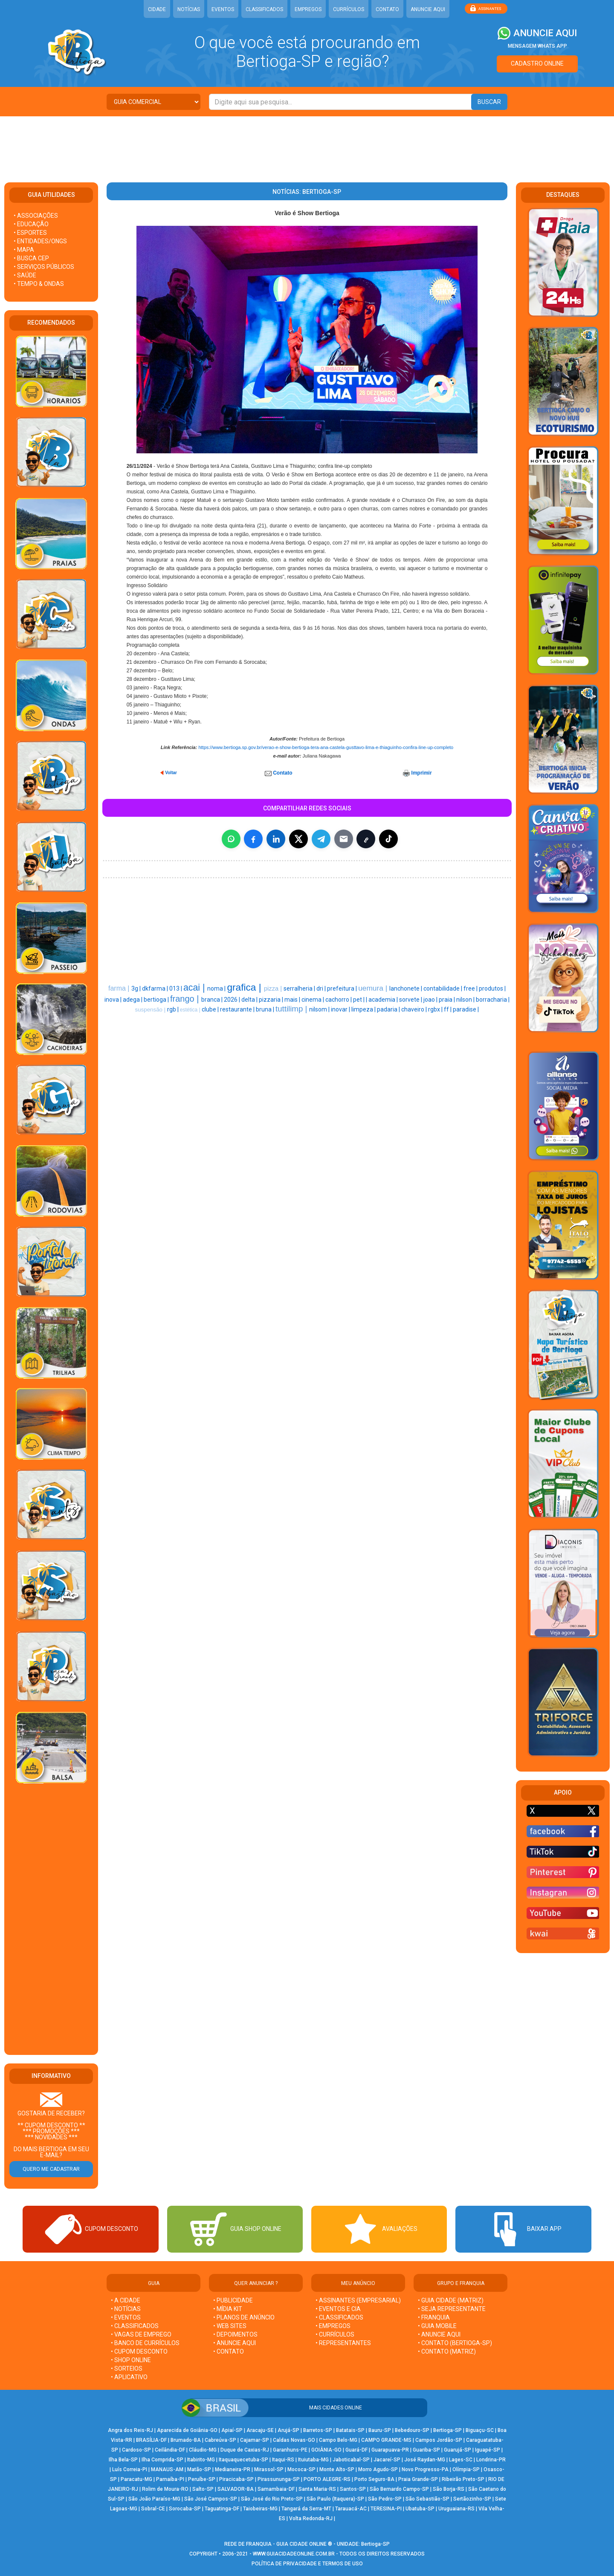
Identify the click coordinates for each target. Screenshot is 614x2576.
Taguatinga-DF (222, 2509)
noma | (217, 988)
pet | (359, 999)
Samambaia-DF (276, 2489)
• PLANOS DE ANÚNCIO (244, 2317)
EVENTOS (222, 9)
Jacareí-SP (387, 2460)
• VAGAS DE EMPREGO (141, 2334)
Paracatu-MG (136, 2479)
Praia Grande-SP (418, 2479)
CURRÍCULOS (348, 9)
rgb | (173, 1009)
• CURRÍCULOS (335, 2334)
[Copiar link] (365, 839)
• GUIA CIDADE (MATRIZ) (451, 2300)
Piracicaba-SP (236, 2479)
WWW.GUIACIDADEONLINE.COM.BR (294, 2554)
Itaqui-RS (283, 2460)
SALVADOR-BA (235, 2489)
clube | (211, 1009)
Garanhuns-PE (290, 2450)
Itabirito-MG (201, 2460)
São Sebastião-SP (427, 2499)
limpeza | (364, 1009)
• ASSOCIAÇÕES (36, 215)
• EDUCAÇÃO (31, 224)
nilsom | (320, 1009)
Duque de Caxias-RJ (244, 2450)
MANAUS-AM (167, 2469)
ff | (448, 1009)
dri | (321, 988)
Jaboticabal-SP (351, 2460)
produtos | (492, 988)
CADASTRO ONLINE (537, 63)
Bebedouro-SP (412, 2430)
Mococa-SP (301, 2469)
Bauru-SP (379, 2430)
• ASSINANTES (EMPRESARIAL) (358, 2300)
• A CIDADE (125, 2300)
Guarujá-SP (457, 2450)
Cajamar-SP (254, 2440)
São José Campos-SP (210, 2499)
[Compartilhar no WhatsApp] (231, 839)
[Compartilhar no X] (298, 839)
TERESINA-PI (386, 2509)
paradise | (466, 1009)
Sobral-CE (153, 2509)
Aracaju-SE (260, 2430)
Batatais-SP (350, 2430)
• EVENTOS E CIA (338, 2308)
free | (471, 988)
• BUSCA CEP (31, 258)
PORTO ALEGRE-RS (327, 2479)
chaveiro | (414, 1009)
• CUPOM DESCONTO (139, 2351)
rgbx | (436, 1009)
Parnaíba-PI (170, 2479)
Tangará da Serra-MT (306, 2509)
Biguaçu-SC (480, 2430)
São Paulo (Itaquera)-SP (335, 2499)
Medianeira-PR (232, 2469)
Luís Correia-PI (129, 2469)
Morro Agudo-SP (378, 2469)
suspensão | (151, 1009)
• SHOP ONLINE (131, 2360)
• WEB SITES (229, 2325)
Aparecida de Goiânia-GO (187, 2430)
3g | (136, 988)
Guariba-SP (426, 2450)
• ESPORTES (30, 232)
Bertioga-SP (447, 2430)
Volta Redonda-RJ (311, 2518)
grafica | (245, 987)
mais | (292, 999)
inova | (113, 999)
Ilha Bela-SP (123, 2460)
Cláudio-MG (203, 2450)
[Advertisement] (307, 144)
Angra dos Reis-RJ (130, 2430)
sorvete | (411, 999)
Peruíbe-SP (201, 2479)
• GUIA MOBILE (437, 2325)
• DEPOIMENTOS (235, 2334)
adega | (133, 999)
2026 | (232, 999)
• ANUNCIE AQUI (234, 2343)
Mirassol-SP (269, 2469)
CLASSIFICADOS (264, 9)
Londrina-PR (491, 2460)
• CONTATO (228, 2351)
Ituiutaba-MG (313, 2460)
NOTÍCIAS (188, 9)
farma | (119, 988)
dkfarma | (155, 988)
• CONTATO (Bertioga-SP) (455, 2343)
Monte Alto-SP (336, 2469)
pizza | (274, 988)
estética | (191, 1010)
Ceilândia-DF (170, 2450)
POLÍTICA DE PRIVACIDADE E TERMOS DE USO (307, 2564)
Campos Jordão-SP (438, 2440)
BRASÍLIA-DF (151, 2440)
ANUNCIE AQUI (428, 9)
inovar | (341, 1009)
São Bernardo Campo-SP (399, 2489)
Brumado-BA (186, 2440)
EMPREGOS (308, 9)
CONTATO (387, 9)
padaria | (389, 1009)
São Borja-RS (448, 2489)
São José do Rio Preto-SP (272, 2499)
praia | (447, 999)
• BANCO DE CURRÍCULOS (145, 2343)
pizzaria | (271, 999)
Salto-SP (203, 2489)
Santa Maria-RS (317, 2489)
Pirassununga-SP (279, 2479)
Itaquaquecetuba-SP (243, 2460)
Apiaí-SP (232, 2430)
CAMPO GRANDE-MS (386, 2440)
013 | (176, 988)
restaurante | (238, 1009)
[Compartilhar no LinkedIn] (275, 839)
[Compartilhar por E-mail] (343, 839)
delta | (250, 999)
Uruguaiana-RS (456, 2509)
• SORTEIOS (126, 2368)
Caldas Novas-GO (294, 2440)
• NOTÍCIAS (126, 2308)
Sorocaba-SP (185, 2509)
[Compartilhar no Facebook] (253, 839)
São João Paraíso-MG (154, 2499)
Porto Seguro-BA (374, 2479)
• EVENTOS (126, 2317)
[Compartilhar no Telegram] (321, 839)
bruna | (265, 1009)
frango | (185, 998)
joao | (431, 999)
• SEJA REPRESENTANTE (452, 2308)
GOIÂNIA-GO (326, 2450)
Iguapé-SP (487, 2450)
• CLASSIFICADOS (135, 2325)
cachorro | (339, 999)
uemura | (373, 988)
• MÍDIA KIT (227, 2308)
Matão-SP (199, 2469)
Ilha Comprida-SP (162, 2460)
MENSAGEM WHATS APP (537, 46)
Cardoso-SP (136, 2450)
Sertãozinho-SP (472, 2499)
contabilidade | (443, 988)
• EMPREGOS (333, 2325)
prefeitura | (342, 988)
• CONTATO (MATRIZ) (447, 2351)
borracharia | (493, 999)
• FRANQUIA (434, 2317)
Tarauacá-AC (351, 2509)
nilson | (466, 999)
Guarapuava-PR (390, 2450)
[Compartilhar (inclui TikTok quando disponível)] (388, 839)
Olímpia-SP (466, 2469)
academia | (383, 999)
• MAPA (24, 249)
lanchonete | (406, 988)
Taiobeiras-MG (260, 2509)
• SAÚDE (25, 275)
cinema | (313, 999)
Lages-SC (460, 2460)
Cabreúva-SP (220, 2440)
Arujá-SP (288, 2430)
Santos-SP (353, 2489)
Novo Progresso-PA (425, 2469)
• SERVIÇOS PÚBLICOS (44, 266)
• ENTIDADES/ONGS (40, 241)
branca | (212, 999)
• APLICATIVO (129, 2377)
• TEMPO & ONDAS (39, 283)
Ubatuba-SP (419, 2509)
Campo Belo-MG (338, 2440)
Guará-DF (356, 2450)
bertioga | (157, 999)
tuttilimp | (292, 1008)
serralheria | (300, 988)
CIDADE (157, 9)
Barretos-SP (317, 2430)
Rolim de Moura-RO (165, 2489)
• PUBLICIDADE (233, 2300)
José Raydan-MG (424, 2460)
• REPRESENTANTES (343, 2343)
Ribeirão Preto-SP (463, 2479)
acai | (195, 988)
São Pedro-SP (385, 2499)
